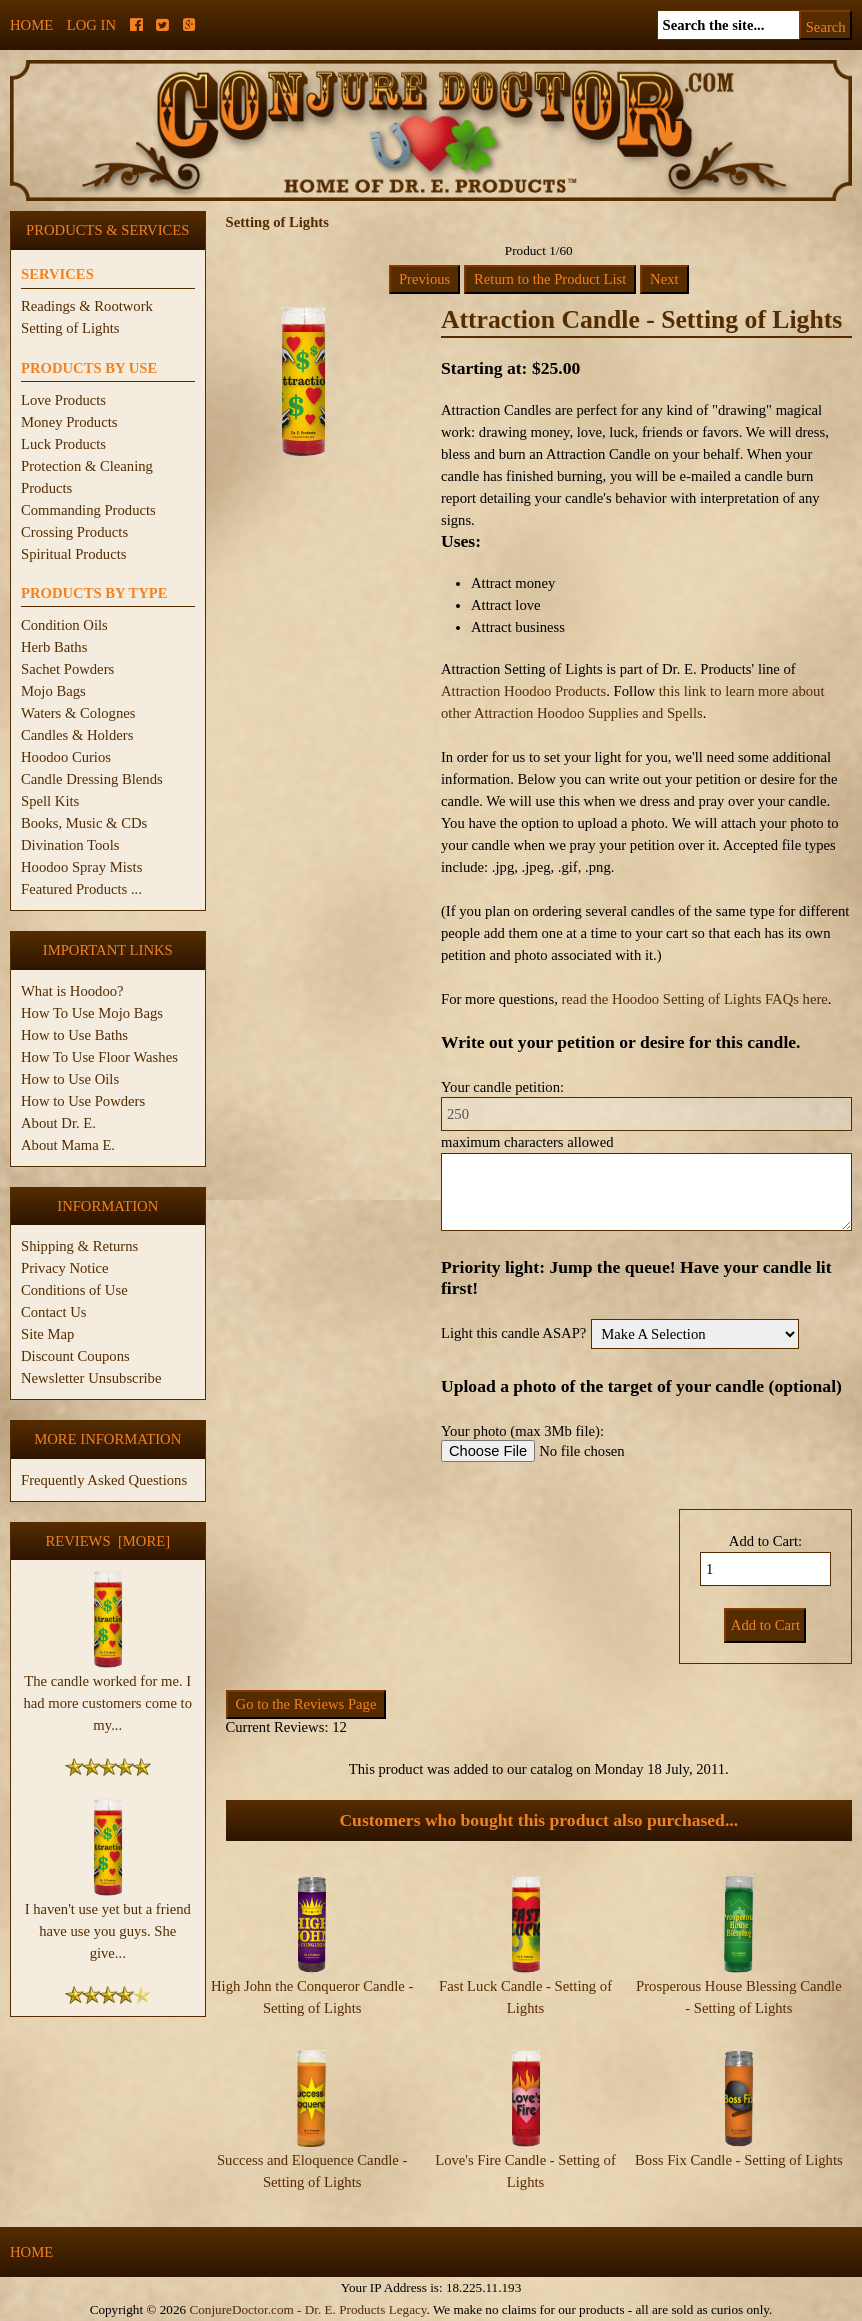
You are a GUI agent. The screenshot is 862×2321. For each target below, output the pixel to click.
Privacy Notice (65, 1268)
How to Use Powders (83, 1101)
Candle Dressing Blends (92, 779)
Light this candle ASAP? (513, 1333)
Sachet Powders (67, 669)
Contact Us (54, 1312)
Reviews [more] (107, 1541)
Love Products (63, 400)
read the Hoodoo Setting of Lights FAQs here (694, 999)
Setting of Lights (70, 328)
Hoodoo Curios (66, 757)
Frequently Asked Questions (104, 1480)
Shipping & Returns (79, 1246)
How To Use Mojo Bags (92, 1013)
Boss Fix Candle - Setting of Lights (739, 2160)
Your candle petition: (502, 1087)
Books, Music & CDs (84, 823)
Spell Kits (50, 801)
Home (31, 25)
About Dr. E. (58, 1123)
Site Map (47, 1334)
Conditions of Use (74, 1290)
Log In (91, 25)
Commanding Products (88, 510)
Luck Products (63, 444)
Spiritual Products (73, 554)
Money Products (69, 422)
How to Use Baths (74, 1035)
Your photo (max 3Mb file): (522, 1431)
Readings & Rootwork (87, 306)
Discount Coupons (75, 1356)
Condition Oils (64, 625)
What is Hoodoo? (72, 991)
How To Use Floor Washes (99, 1057)
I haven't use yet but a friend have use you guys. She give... (108, 1923)
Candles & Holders (77, 735)
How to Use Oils (70, 1079)
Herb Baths (54, 647)
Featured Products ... (81, 889)
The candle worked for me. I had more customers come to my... (108, 1695)
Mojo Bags (53, 691)
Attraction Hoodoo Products (523, 691)
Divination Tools (70, 845)
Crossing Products (74, 532)
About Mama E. (68, 1145)
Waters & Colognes (78, 713)
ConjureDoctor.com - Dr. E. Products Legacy (307, 2309)
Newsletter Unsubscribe (91, 1378)
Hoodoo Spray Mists (81, 867)
